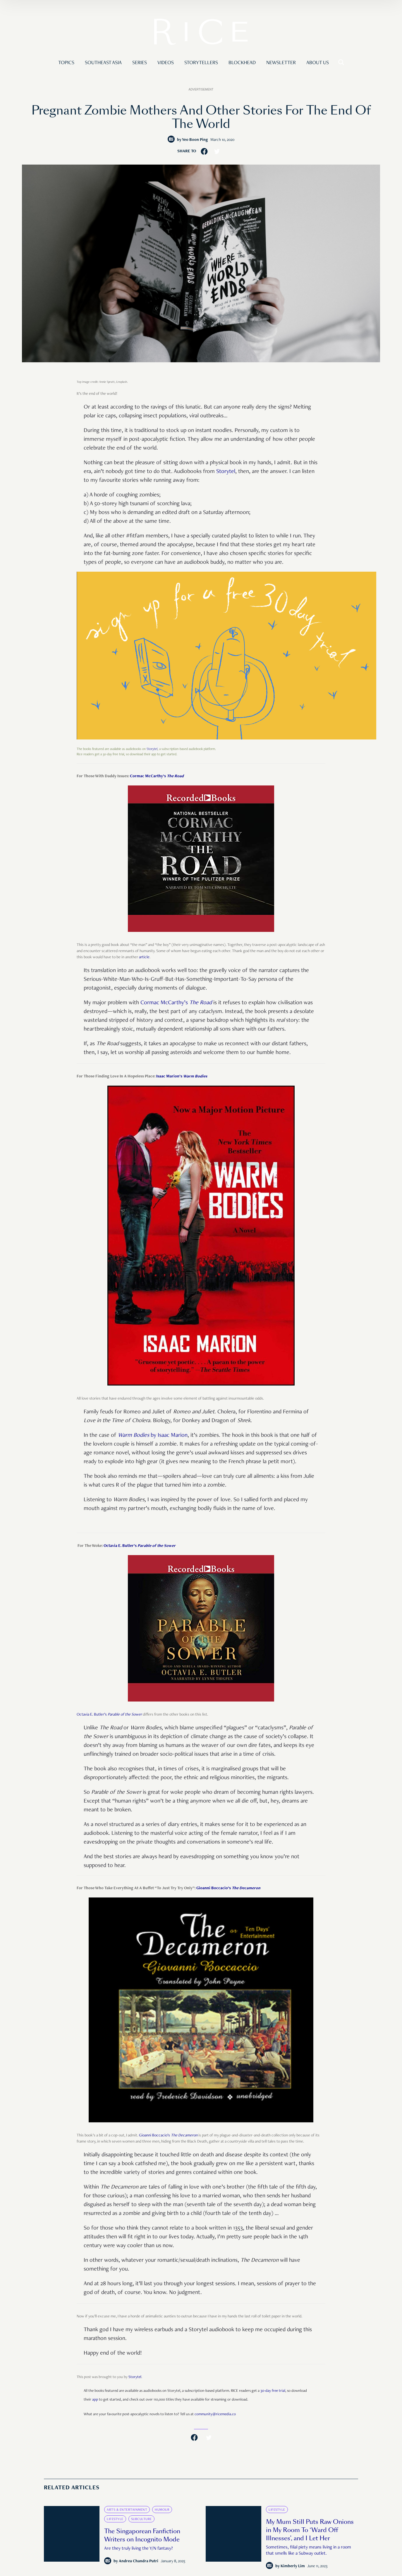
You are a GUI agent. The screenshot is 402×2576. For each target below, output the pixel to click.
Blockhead (242, 63)
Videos (165, 63)
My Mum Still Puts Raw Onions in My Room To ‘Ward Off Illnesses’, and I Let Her (310, 2530)
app (95, 2400)
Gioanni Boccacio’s (228, 1888)
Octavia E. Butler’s (140, 1546)
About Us (317, 63)
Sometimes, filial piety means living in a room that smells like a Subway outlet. (308, 2550)
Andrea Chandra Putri (138, 2561)
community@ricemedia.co (215, 2414)
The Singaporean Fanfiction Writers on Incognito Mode (142, 2535)
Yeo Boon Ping (195, 140)
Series (139, 63)
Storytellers (201, 63)
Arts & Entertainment (127, 2510)
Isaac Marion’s (181, 1077)
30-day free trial (272, 2391)
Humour (162, 2510)
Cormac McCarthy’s (157, 776)
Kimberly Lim (293, 2566)
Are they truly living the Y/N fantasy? (138, 2548)
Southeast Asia (103, 63)
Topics (66, 63)
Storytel (225, 472)
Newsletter (281, 63)
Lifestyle (115, 2519)
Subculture (141, 2519)
